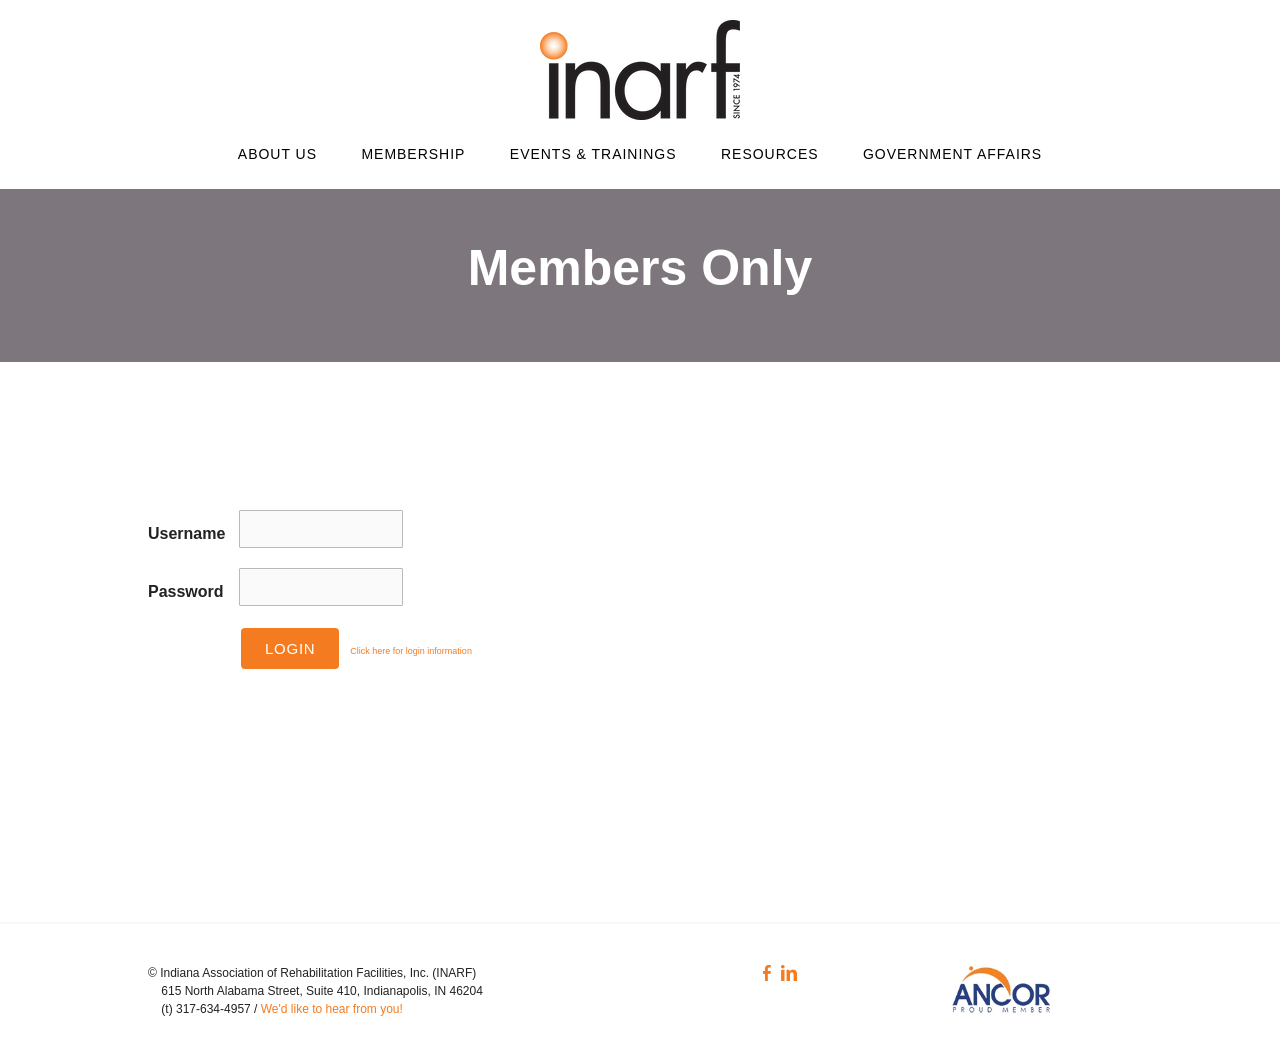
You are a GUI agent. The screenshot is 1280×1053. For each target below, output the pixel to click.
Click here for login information (411, 651)
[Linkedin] (789, 973)
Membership (413, 154)
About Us (277, 154)
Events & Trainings (593, 154)
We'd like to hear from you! (333, 1009)
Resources (770, 154)
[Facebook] (767, 973)
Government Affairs (952, 154)
